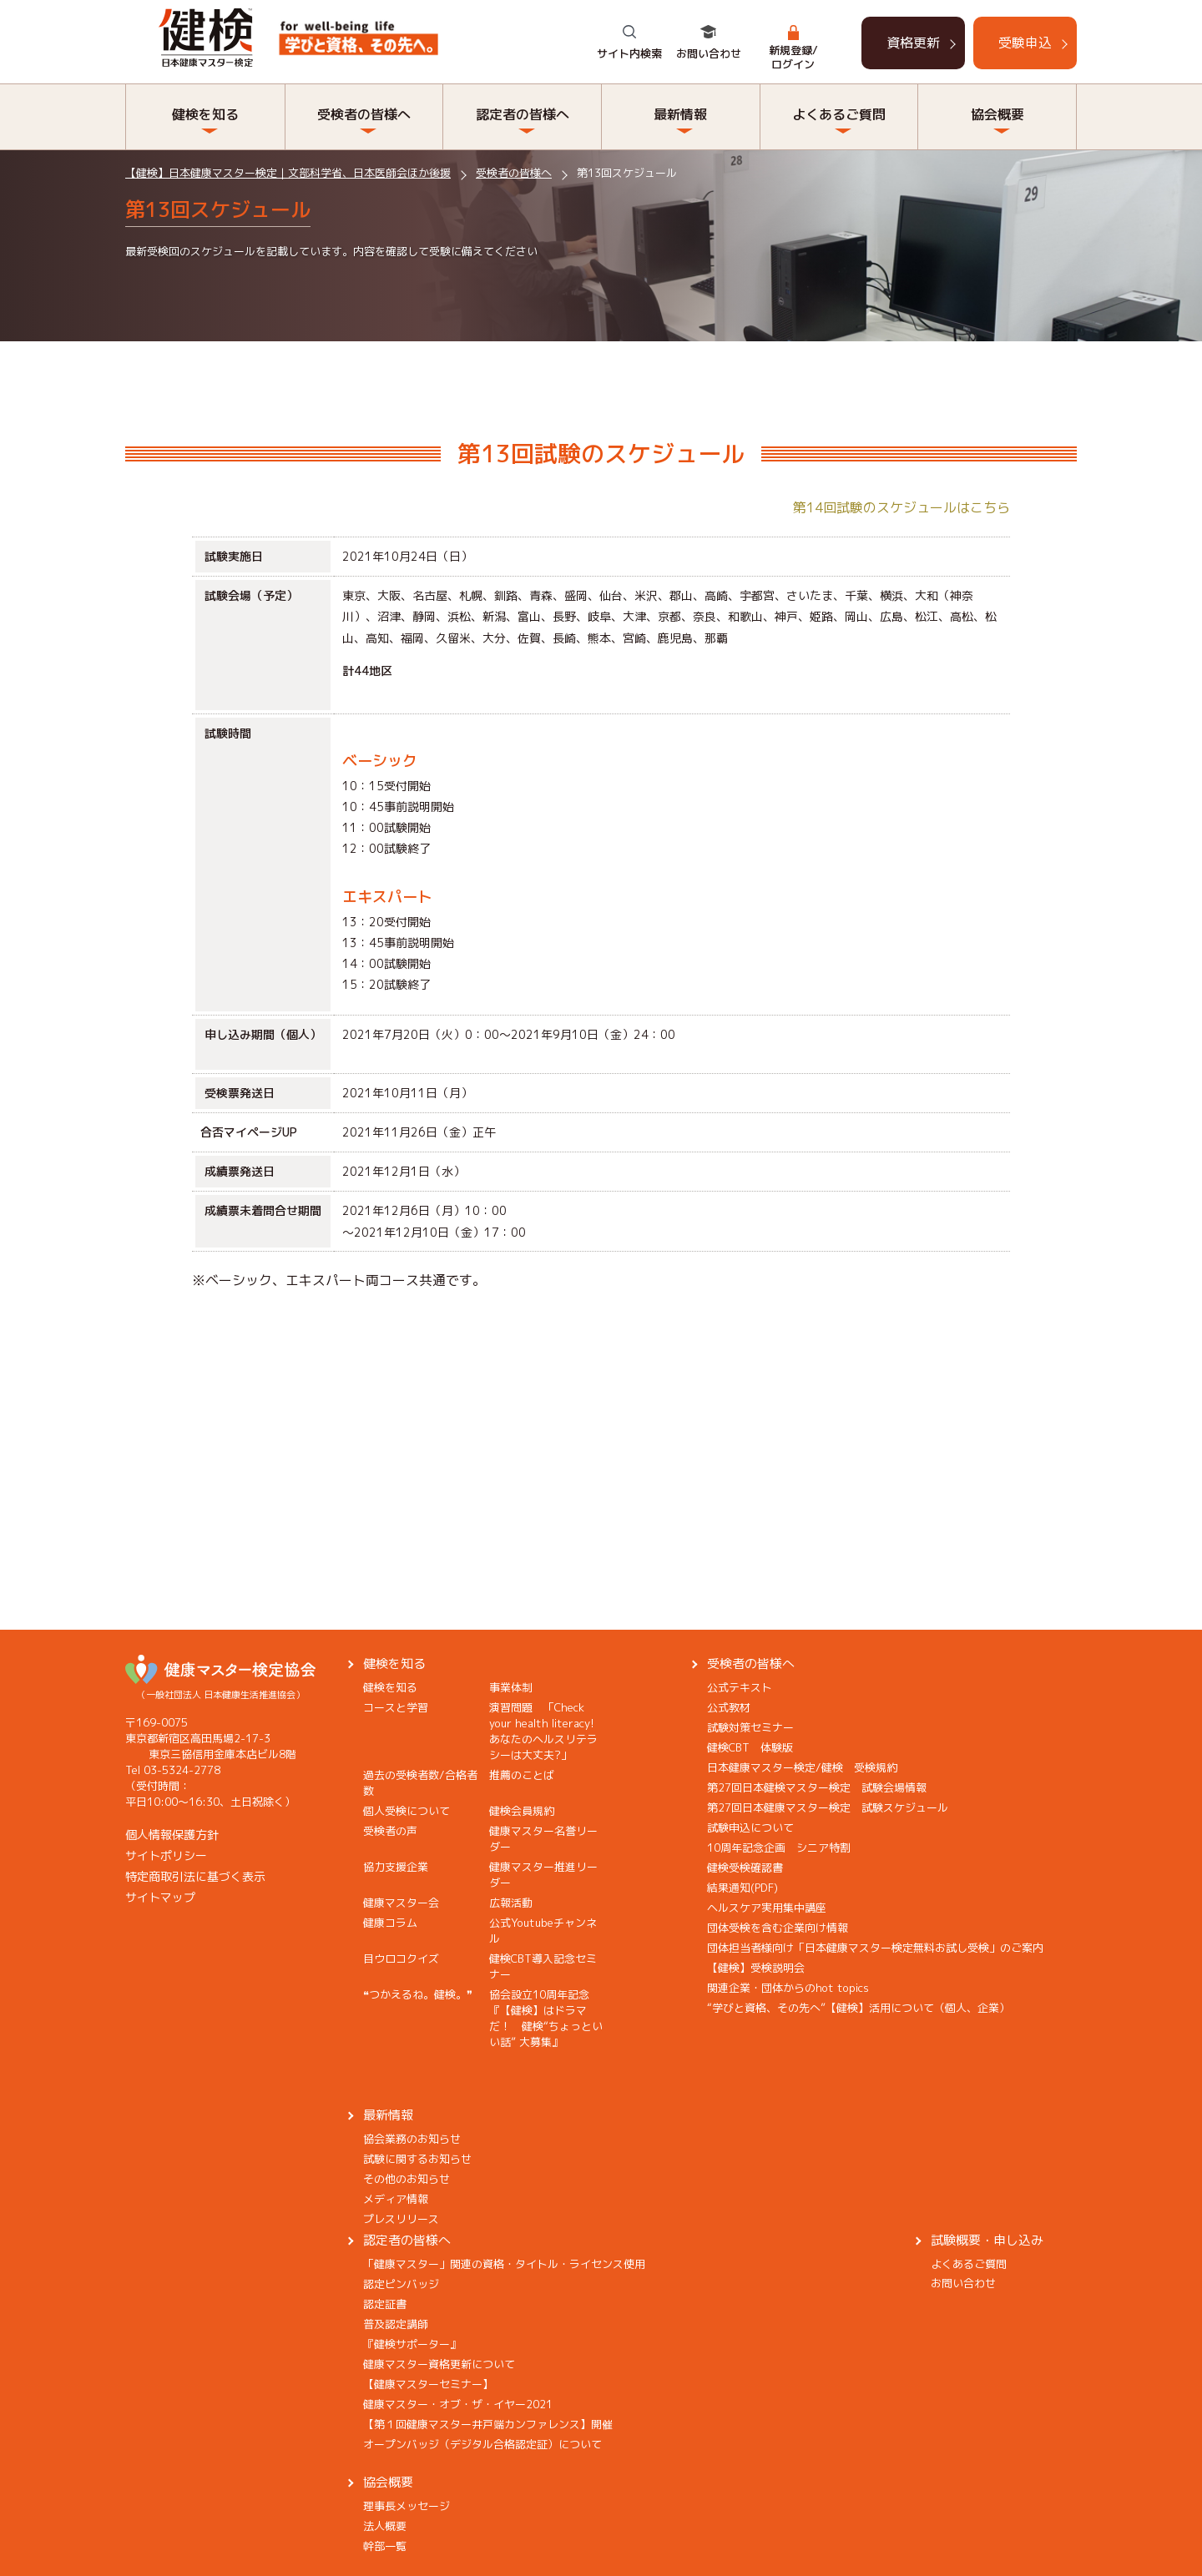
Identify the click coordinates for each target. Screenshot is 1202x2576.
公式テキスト (739, 1687)
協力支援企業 (395, 1866)
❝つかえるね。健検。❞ (417, 1994)
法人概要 (385, 2525)
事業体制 (511, 1687)
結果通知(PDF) (742, 1887)
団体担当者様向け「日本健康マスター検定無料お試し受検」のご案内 (875, 1947)
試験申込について (750, 1827)
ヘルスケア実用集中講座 (766, 1907)
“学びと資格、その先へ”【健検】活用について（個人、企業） (858, 2007)
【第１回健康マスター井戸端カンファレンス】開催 (488, 2424)
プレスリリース (401, 2218)
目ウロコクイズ (401, 1958)
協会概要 (997, 114)
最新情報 (680, 114)
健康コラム (390, 1922)
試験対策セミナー (750, 1727)
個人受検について (406, 1810)
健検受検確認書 (745, 1867)
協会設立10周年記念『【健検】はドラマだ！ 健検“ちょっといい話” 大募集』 (546, 2018)
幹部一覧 (385, 2545)
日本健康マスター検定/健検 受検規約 (802, 1767)
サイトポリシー (166, 1855)
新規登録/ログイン (793, 57)
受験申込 (1025, 42)
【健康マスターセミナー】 (428, 2384)
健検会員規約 (521, 1810)
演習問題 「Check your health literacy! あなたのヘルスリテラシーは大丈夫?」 (547, 1731)
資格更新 (913, 42)
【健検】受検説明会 (756, 1967)
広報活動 (511, 1902)
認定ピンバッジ (401, 2283)
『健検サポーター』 (412, 2344)
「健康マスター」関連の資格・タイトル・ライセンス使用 (504, 2263)
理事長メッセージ (406, 2505)
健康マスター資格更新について (439, 2364)
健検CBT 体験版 (750, 1747)
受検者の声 (390, 1830)
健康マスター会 (401, 1902)
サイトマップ (160, 1897)
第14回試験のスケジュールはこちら (901, 507)
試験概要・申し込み (987, 2240)
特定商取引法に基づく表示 (195, 1876)
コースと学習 (395, 1707)
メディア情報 (395, 2198)
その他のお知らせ (406, 2178)
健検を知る (205, 114)
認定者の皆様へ (522, 114)
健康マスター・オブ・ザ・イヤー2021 (458, 2404)
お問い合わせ (708, 53)
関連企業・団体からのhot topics (788, 1987)
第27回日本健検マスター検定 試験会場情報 (817, 1787)
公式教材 (728, 1707)
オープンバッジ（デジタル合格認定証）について (482, 2444)
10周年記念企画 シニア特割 (779, 1847)
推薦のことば (521, 1774)
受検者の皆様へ (364, 114)
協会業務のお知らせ (412, 2138)
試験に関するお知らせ (417, 2158)
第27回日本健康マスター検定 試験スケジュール (827, 1807)
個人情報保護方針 (172, 1835)
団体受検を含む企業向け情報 (777, 1927)
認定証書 (385, 2303)
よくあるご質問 (839, 114)
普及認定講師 (395, 2324)
